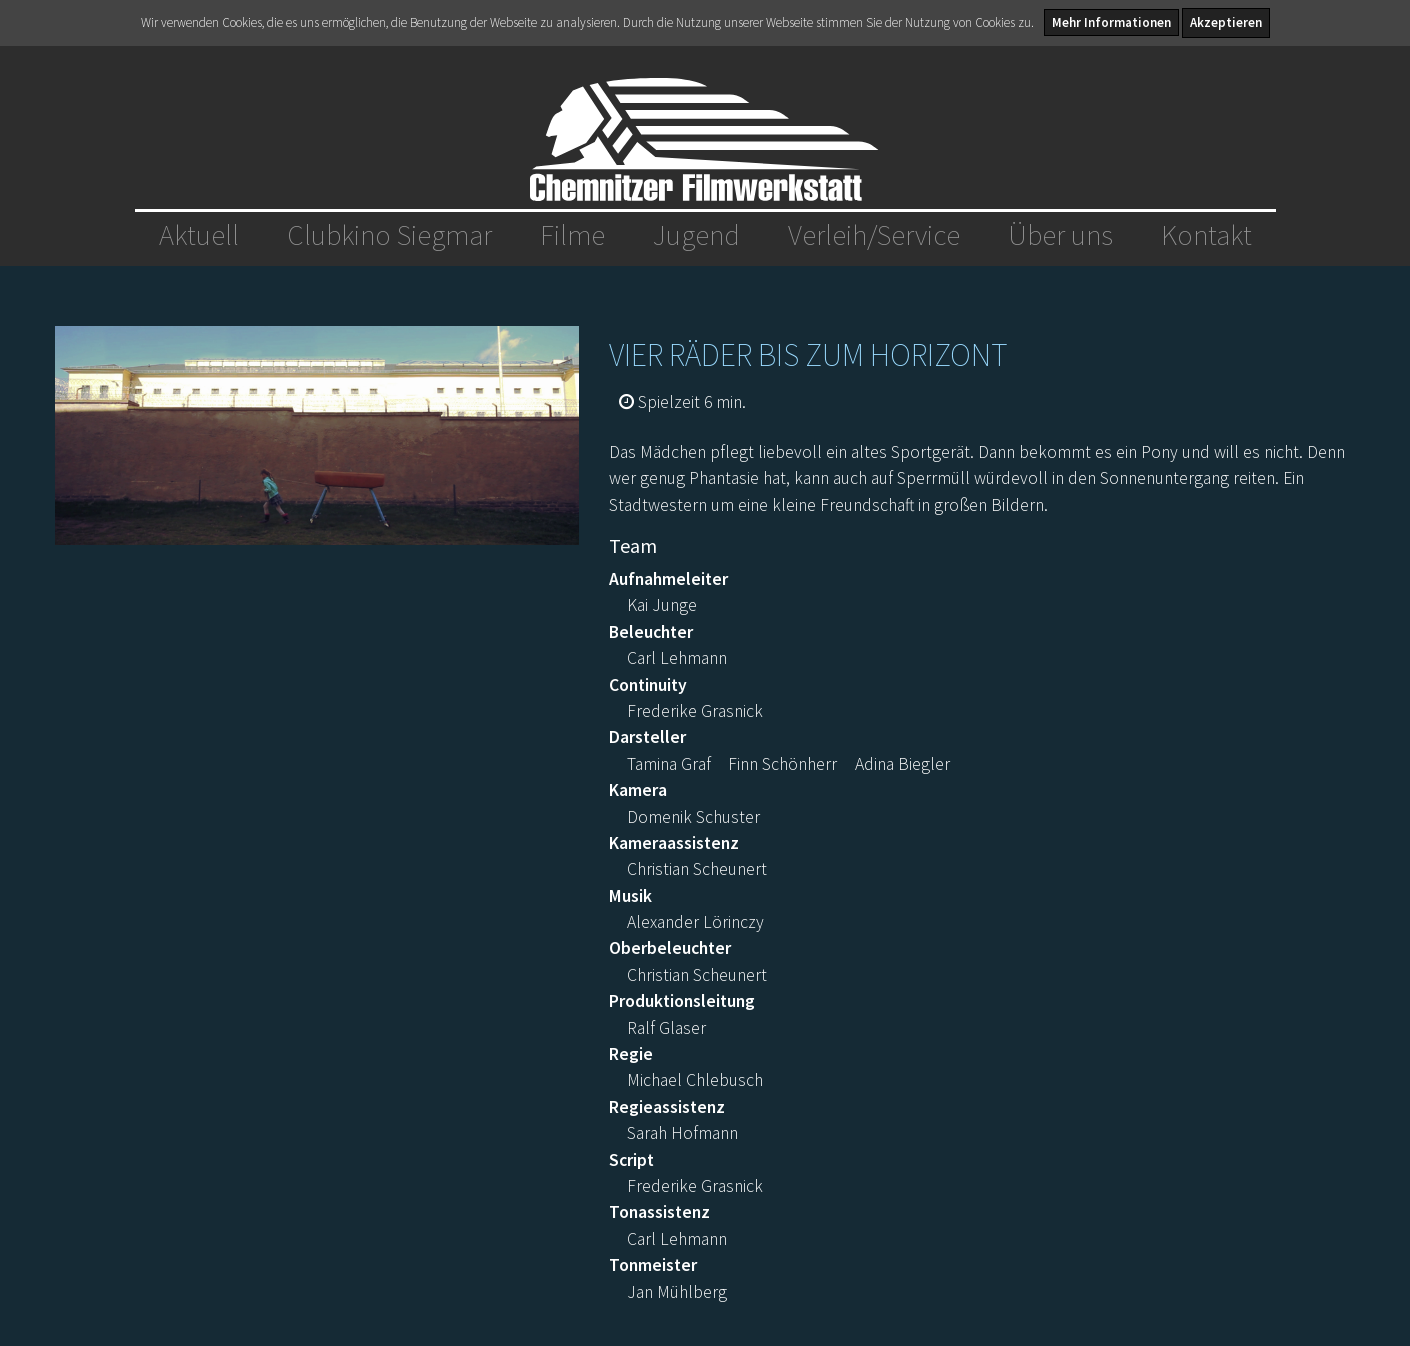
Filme (572, 235)
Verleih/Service (874, 235)
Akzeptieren (1226, 22)
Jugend (696, 235)
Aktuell (199, 235)
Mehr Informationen (1111, 22)
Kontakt (1206, 235)
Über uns (1060, 235)
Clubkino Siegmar (389, 235)
